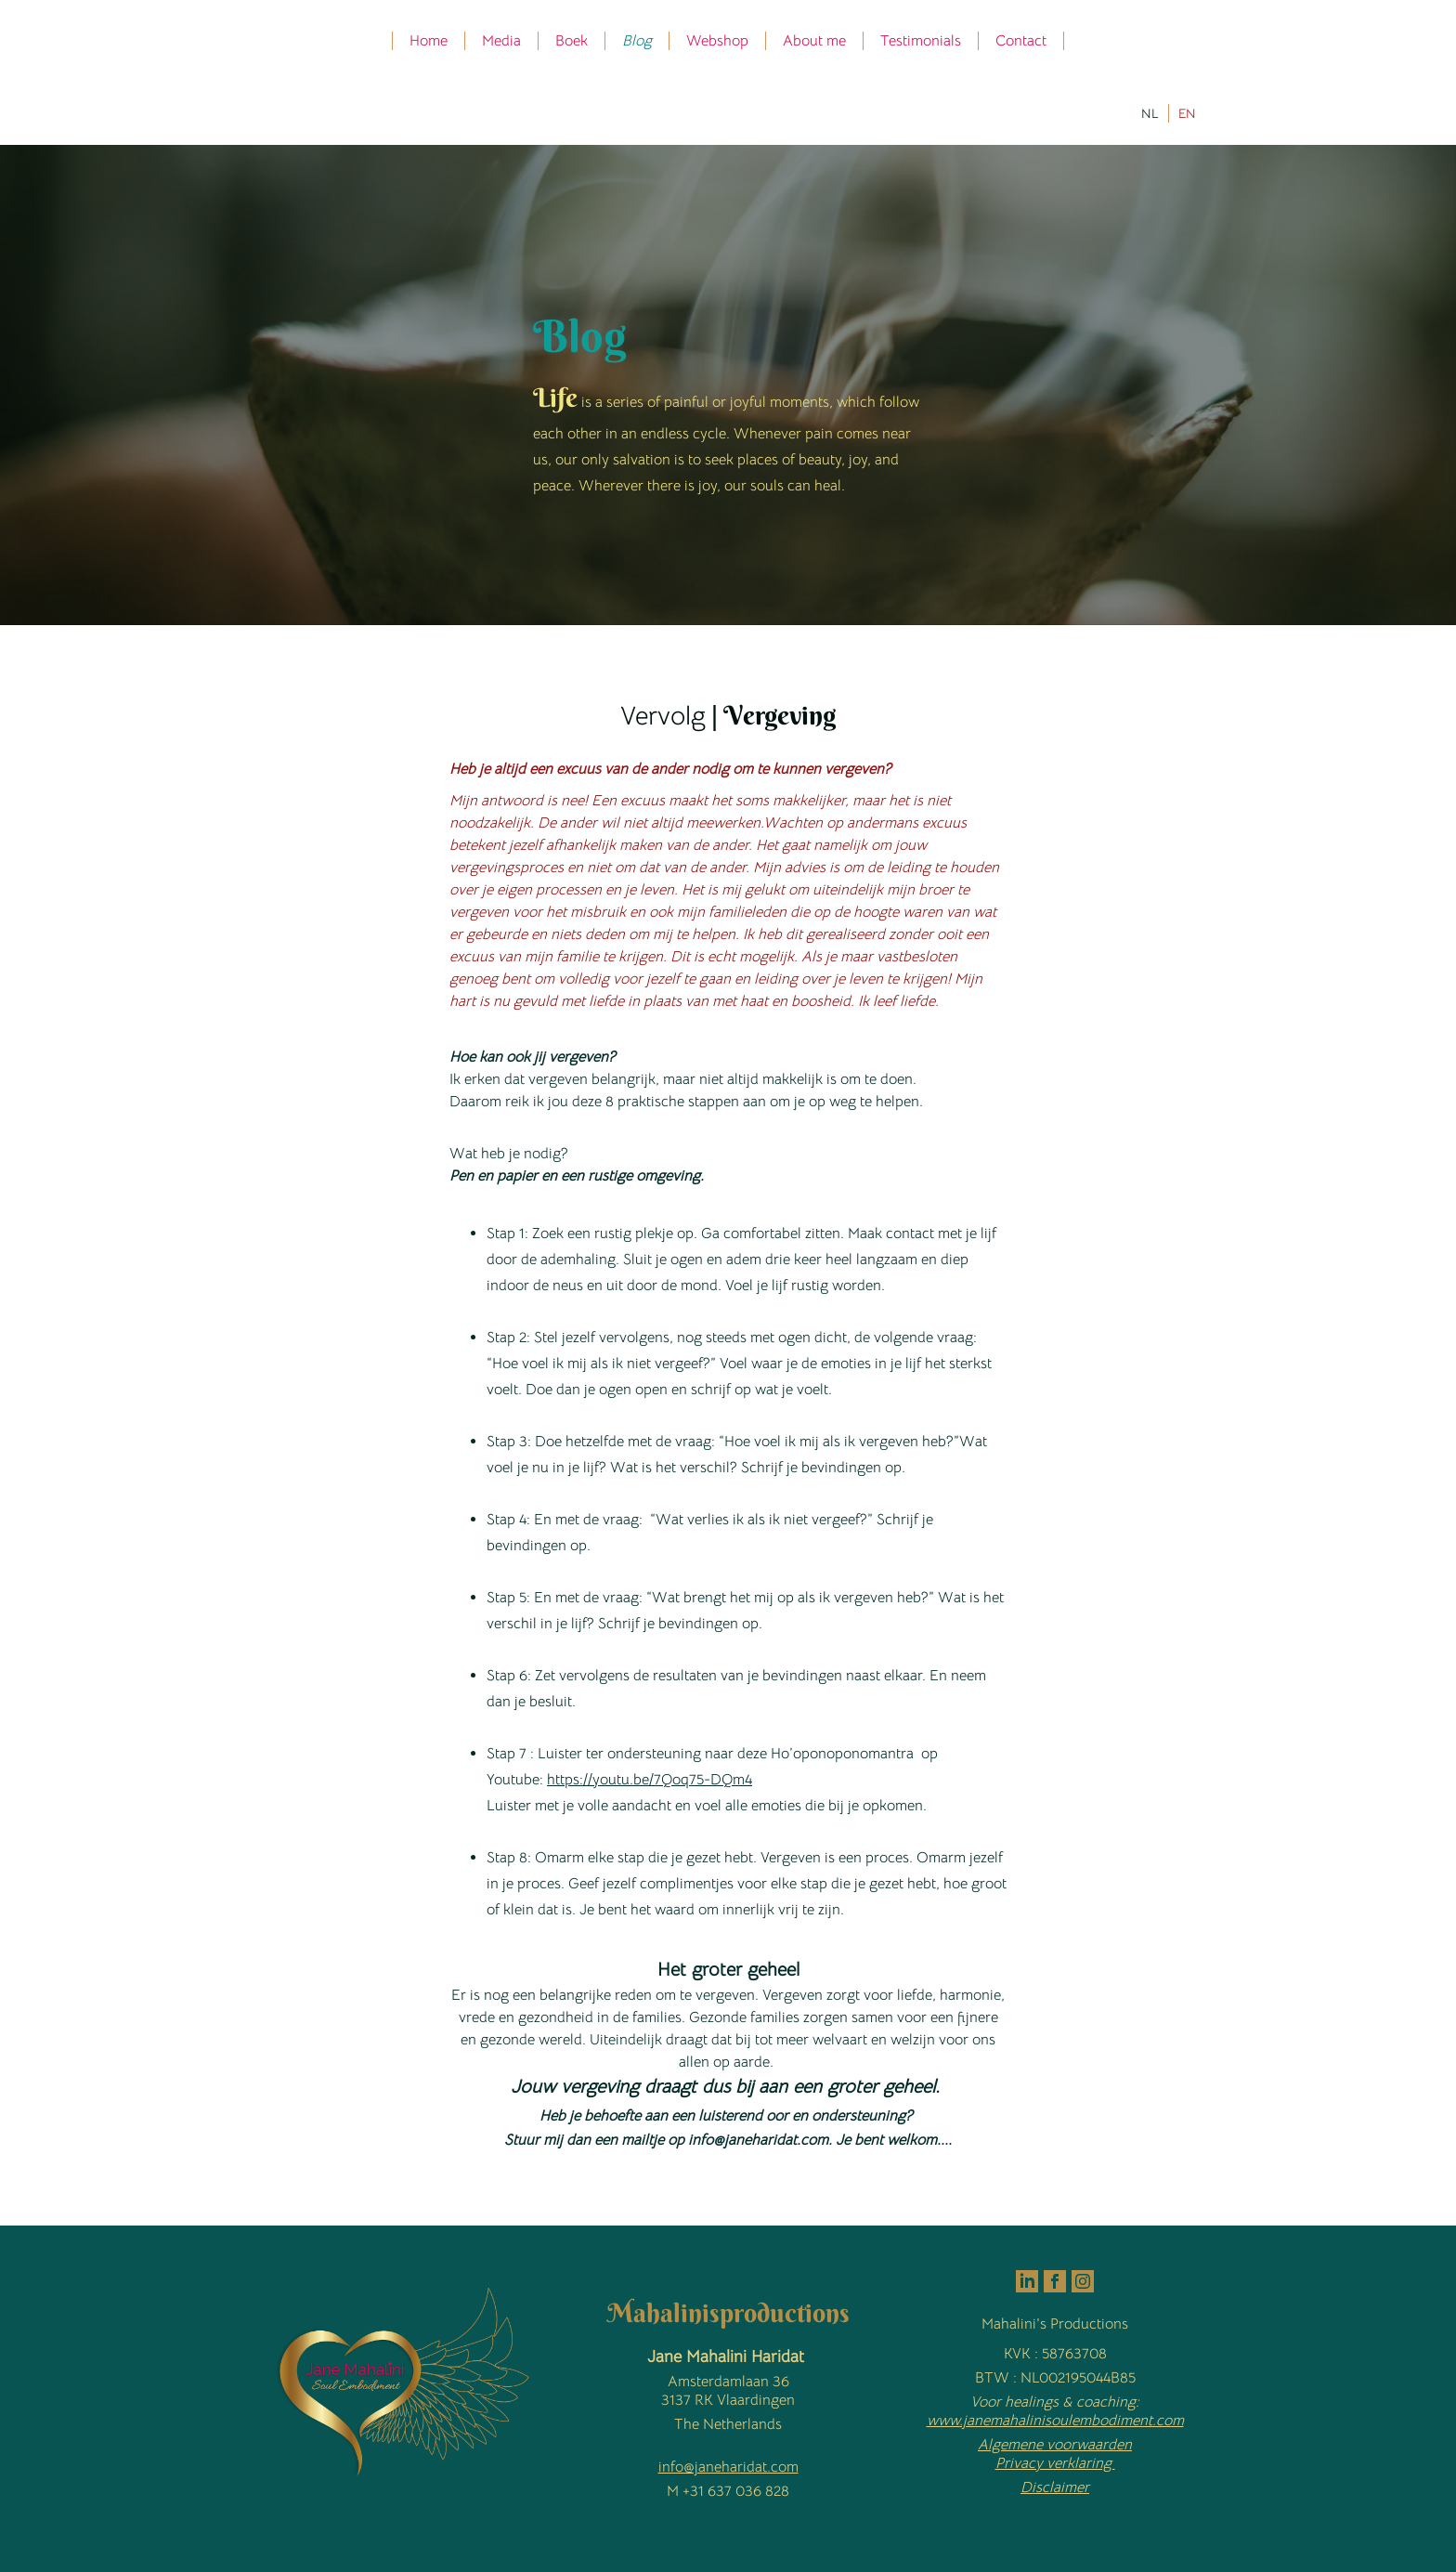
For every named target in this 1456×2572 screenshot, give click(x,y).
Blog (637, 41)
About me (814, 41)
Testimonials (920, 41)
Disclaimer (1054, 2487)
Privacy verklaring (1055, 2463)
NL (1150, 113)
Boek (571, 41)
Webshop (717, 41)
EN (1187, 113)
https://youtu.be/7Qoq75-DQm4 (649, 1779)
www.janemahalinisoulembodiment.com (1055, 2420)
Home (429, 41)
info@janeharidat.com (728, 2467)
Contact (1020, 41)
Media (501, 41)
